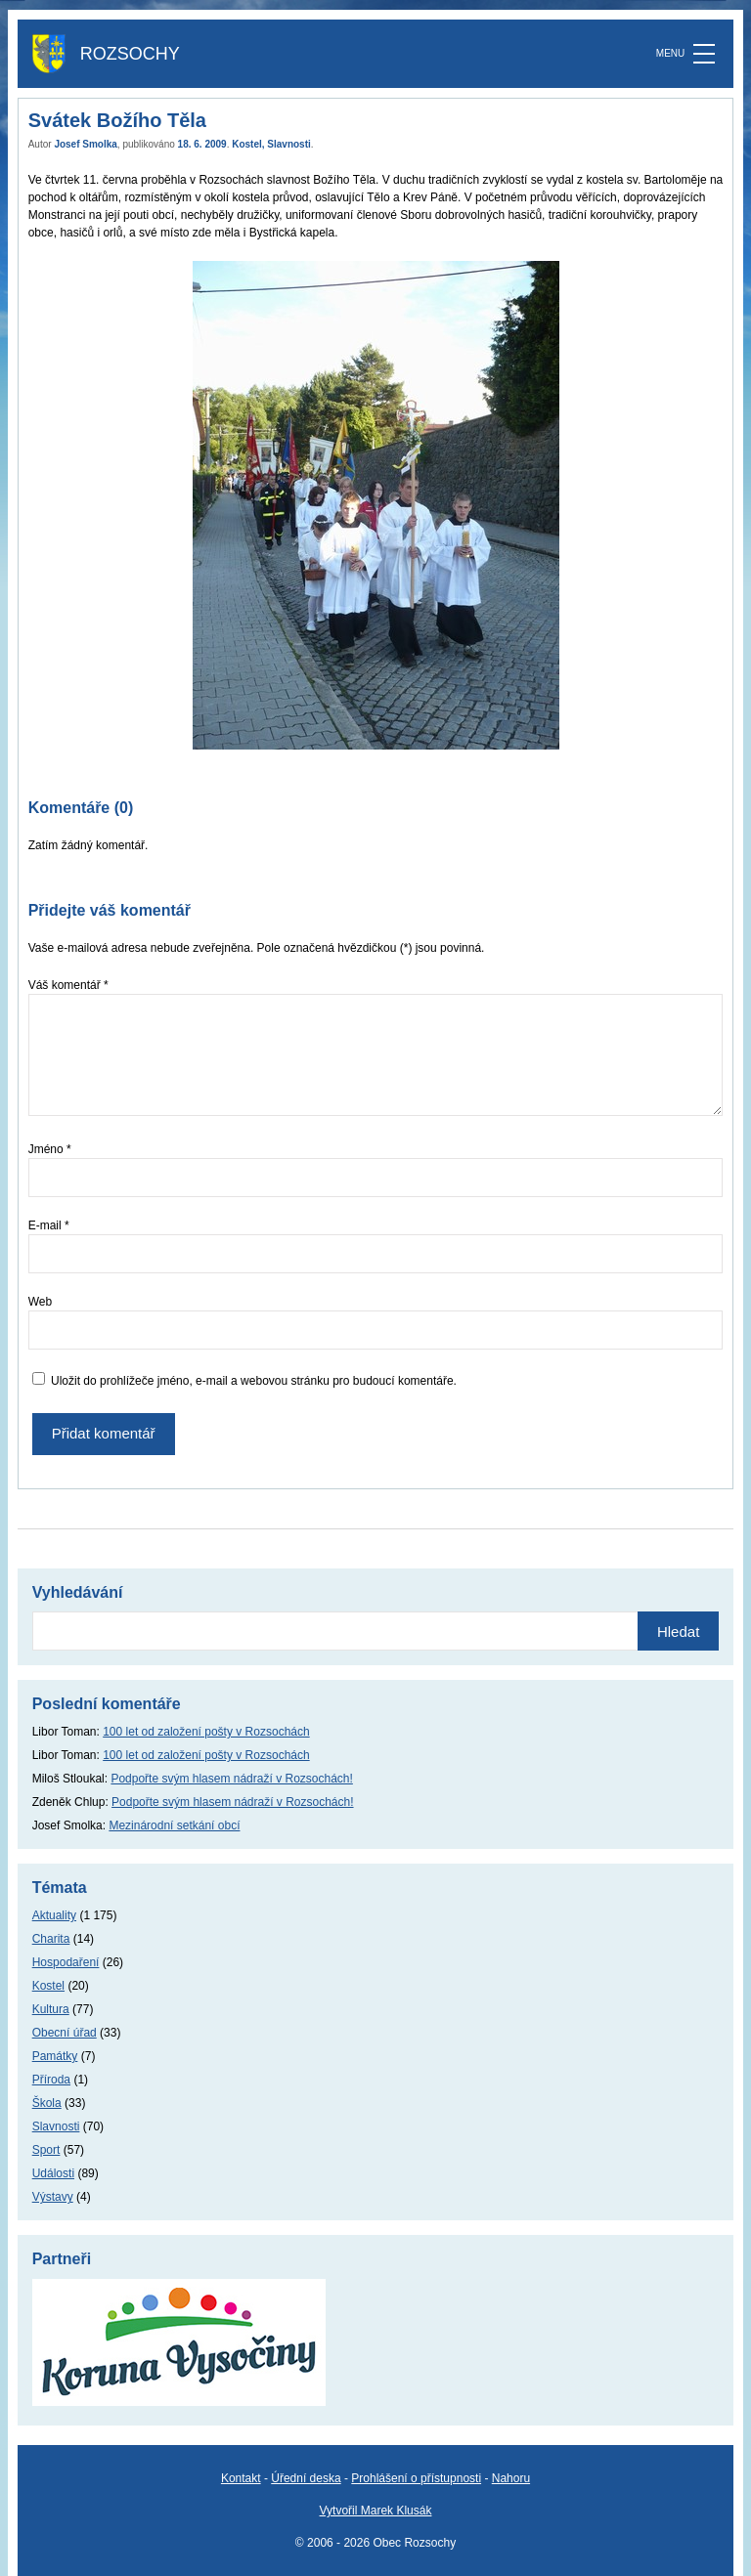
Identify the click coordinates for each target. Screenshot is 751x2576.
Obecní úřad (64, 2032)
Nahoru (511, 2478)
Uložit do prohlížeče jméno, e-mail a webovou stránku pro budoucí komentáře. (254, 1381)
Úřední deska (305, 2478)
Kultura (50, 2009)
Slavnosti (288, 144)
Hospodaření (66, 1962)
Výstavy (52, 2197)
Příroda (51, 2079)
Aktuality (54, 1915)
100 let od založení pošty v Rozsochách (206, 1732)
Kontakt (241, 2478)
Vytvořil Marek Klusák (376, 2510)
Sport (46, 2150)
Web (40, 1302)
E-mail (48, 1225)
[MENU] (704, 53)
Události (53, 2173)
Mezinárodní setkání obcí (174, 1825)
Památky (55, 2056)
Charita (51, 1939)
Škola (47, 2103)
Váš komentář (68, 985)
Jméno (49, 1149)
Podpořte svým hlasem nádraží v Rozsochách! (231, 1778)
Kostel (247, 144)
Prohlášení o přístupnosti (416, 2478)
